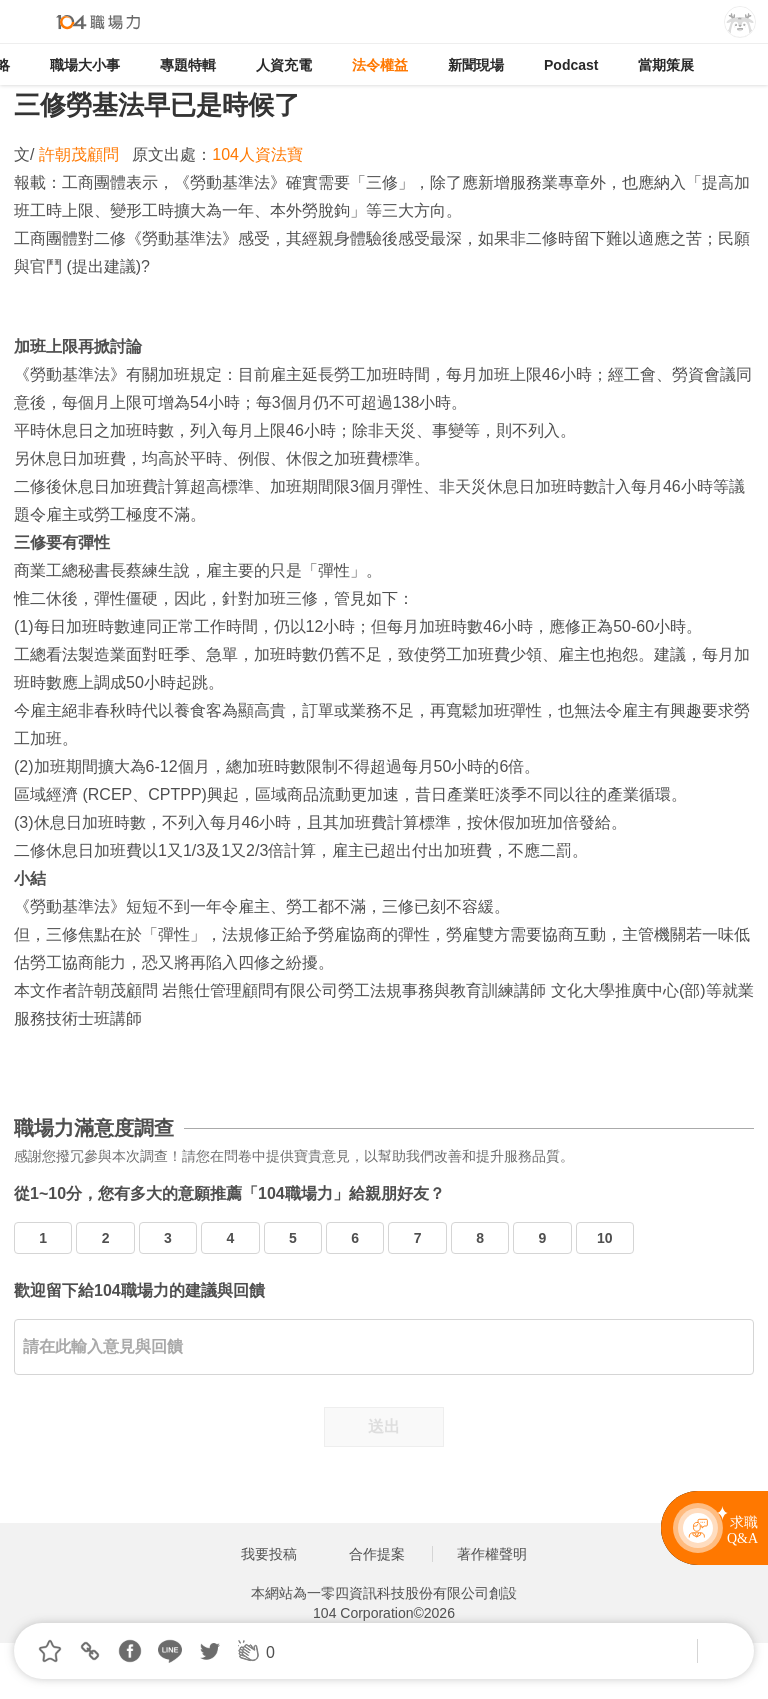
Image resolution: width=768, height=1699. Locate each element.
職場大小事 (85, 65)
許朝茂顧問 (81, 154)
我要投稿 (269, 1554)
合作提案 (377, 1554)
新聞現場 (476, 65)
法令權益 (380, 65)
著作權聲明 (492, 1554)
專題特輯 (188, 65)
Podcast (571, 65)
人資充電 (284, 65)
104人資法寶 (257, 154)
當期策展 (666, 65)
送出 (384, 1426)
